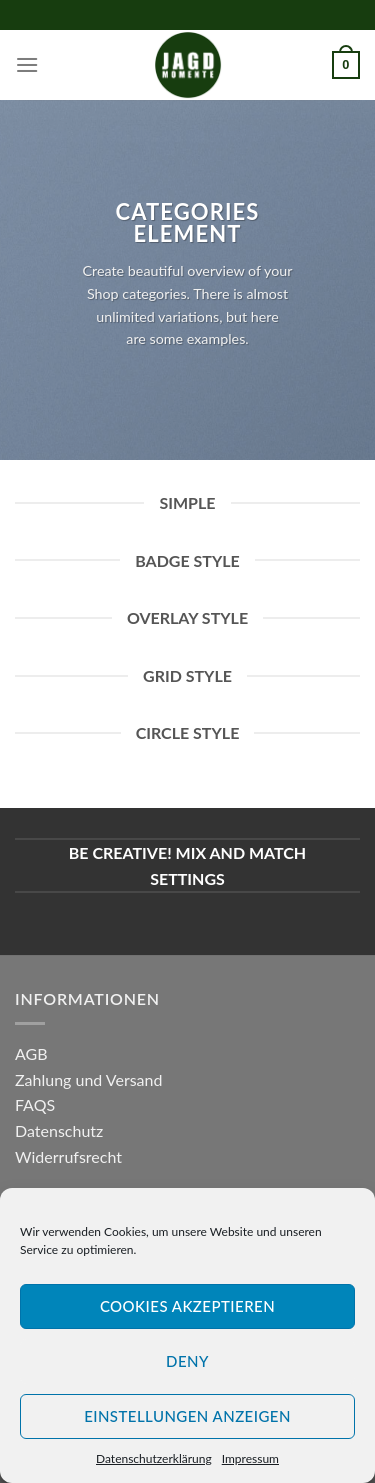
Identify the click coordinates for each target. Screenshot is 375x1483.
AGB (31, 1053)
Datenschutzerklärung (154, 1458)
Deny (187, 1361)
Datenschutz (59, 1130)
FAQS (35, 1104)
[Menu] (27, 64)
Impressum (250, 1458)
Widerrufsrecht (68, 1156)
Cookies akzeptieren (187, 1306)
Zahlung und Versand (88, 1079)
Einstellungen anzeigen (187, 1416)
